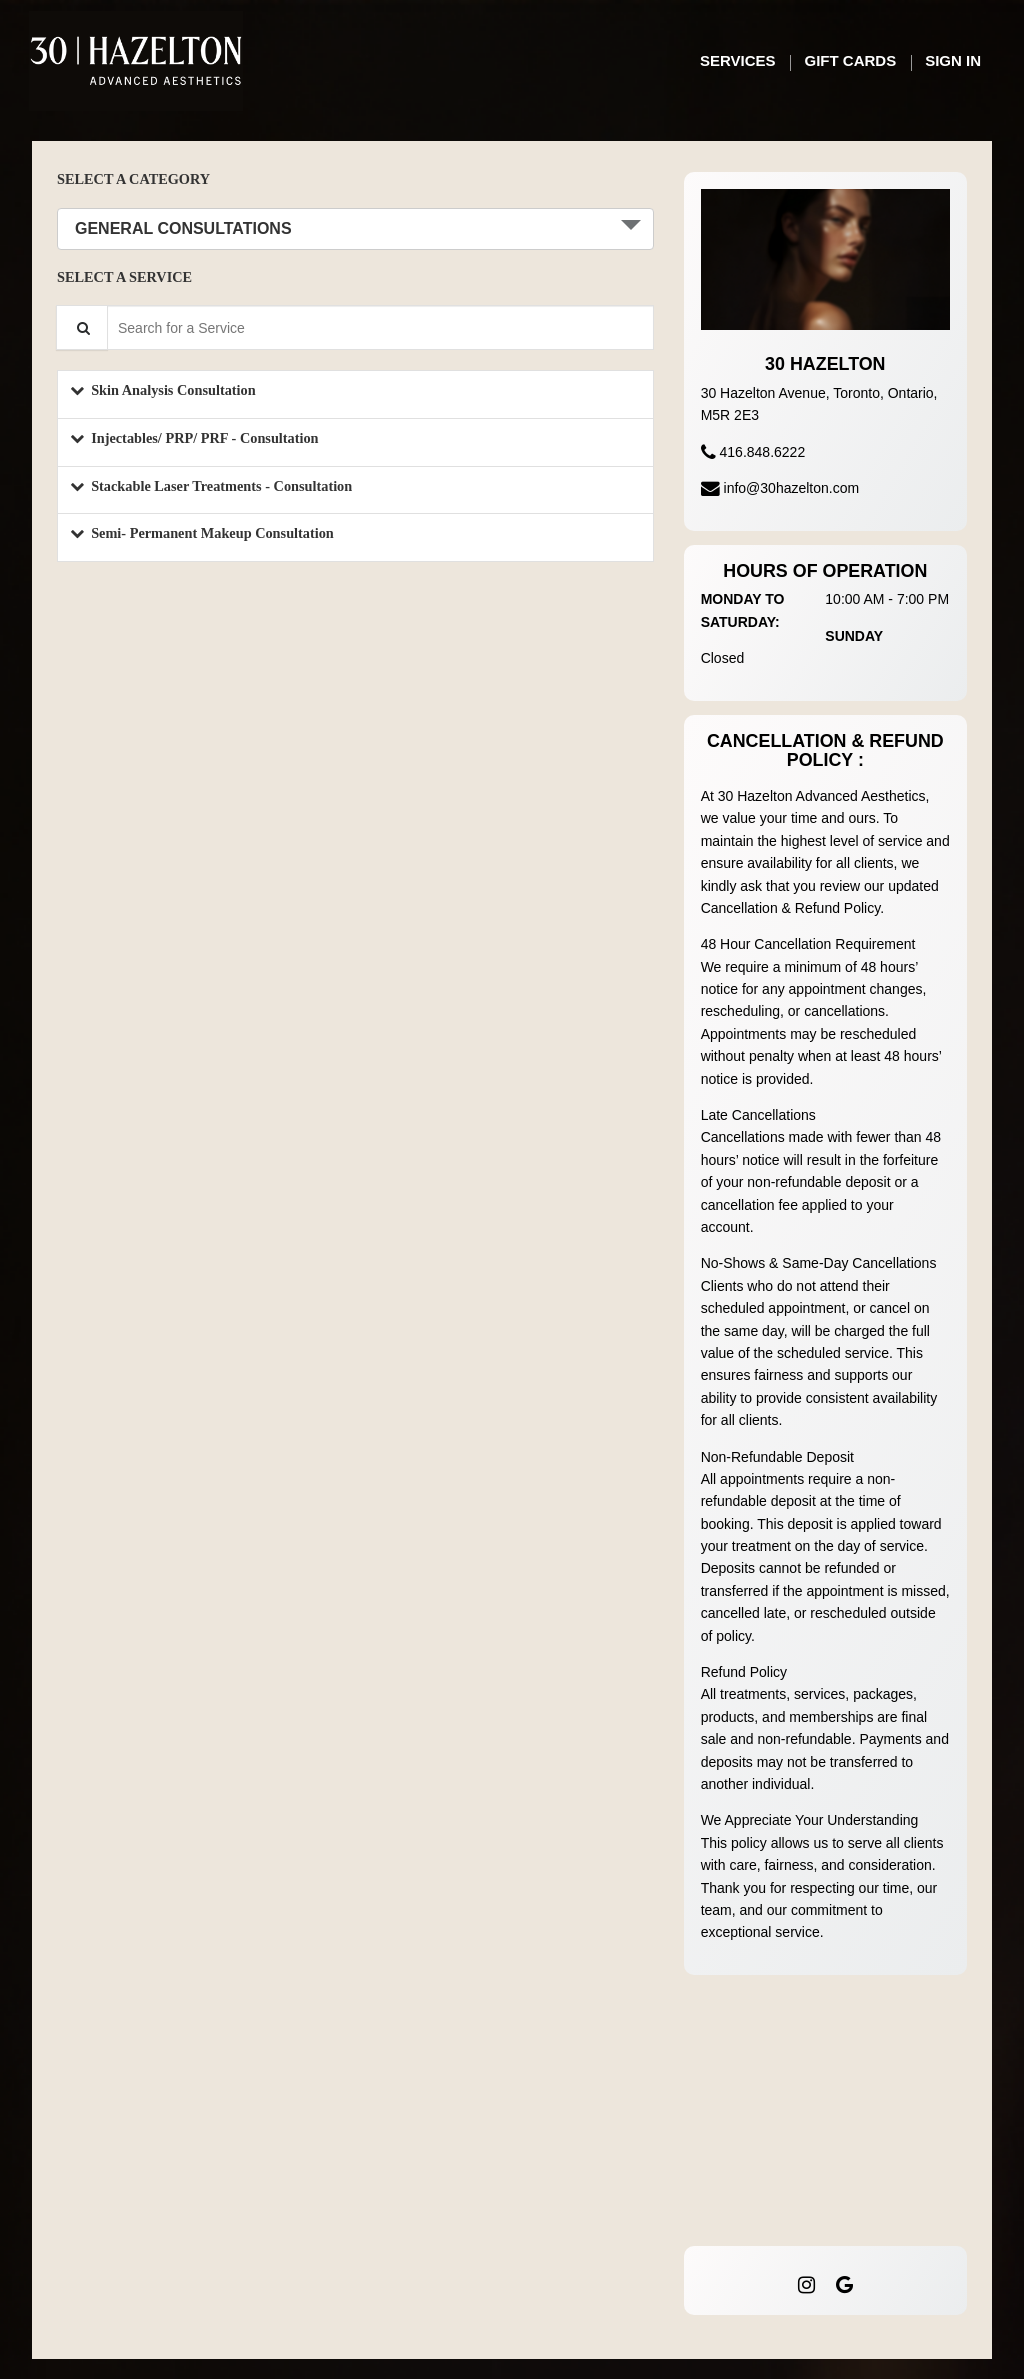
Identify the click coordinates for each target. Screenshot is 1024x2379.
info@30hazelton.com (792, 488)
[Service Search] (82, 327)
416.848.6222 (763, 452)
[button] (355, 395)
